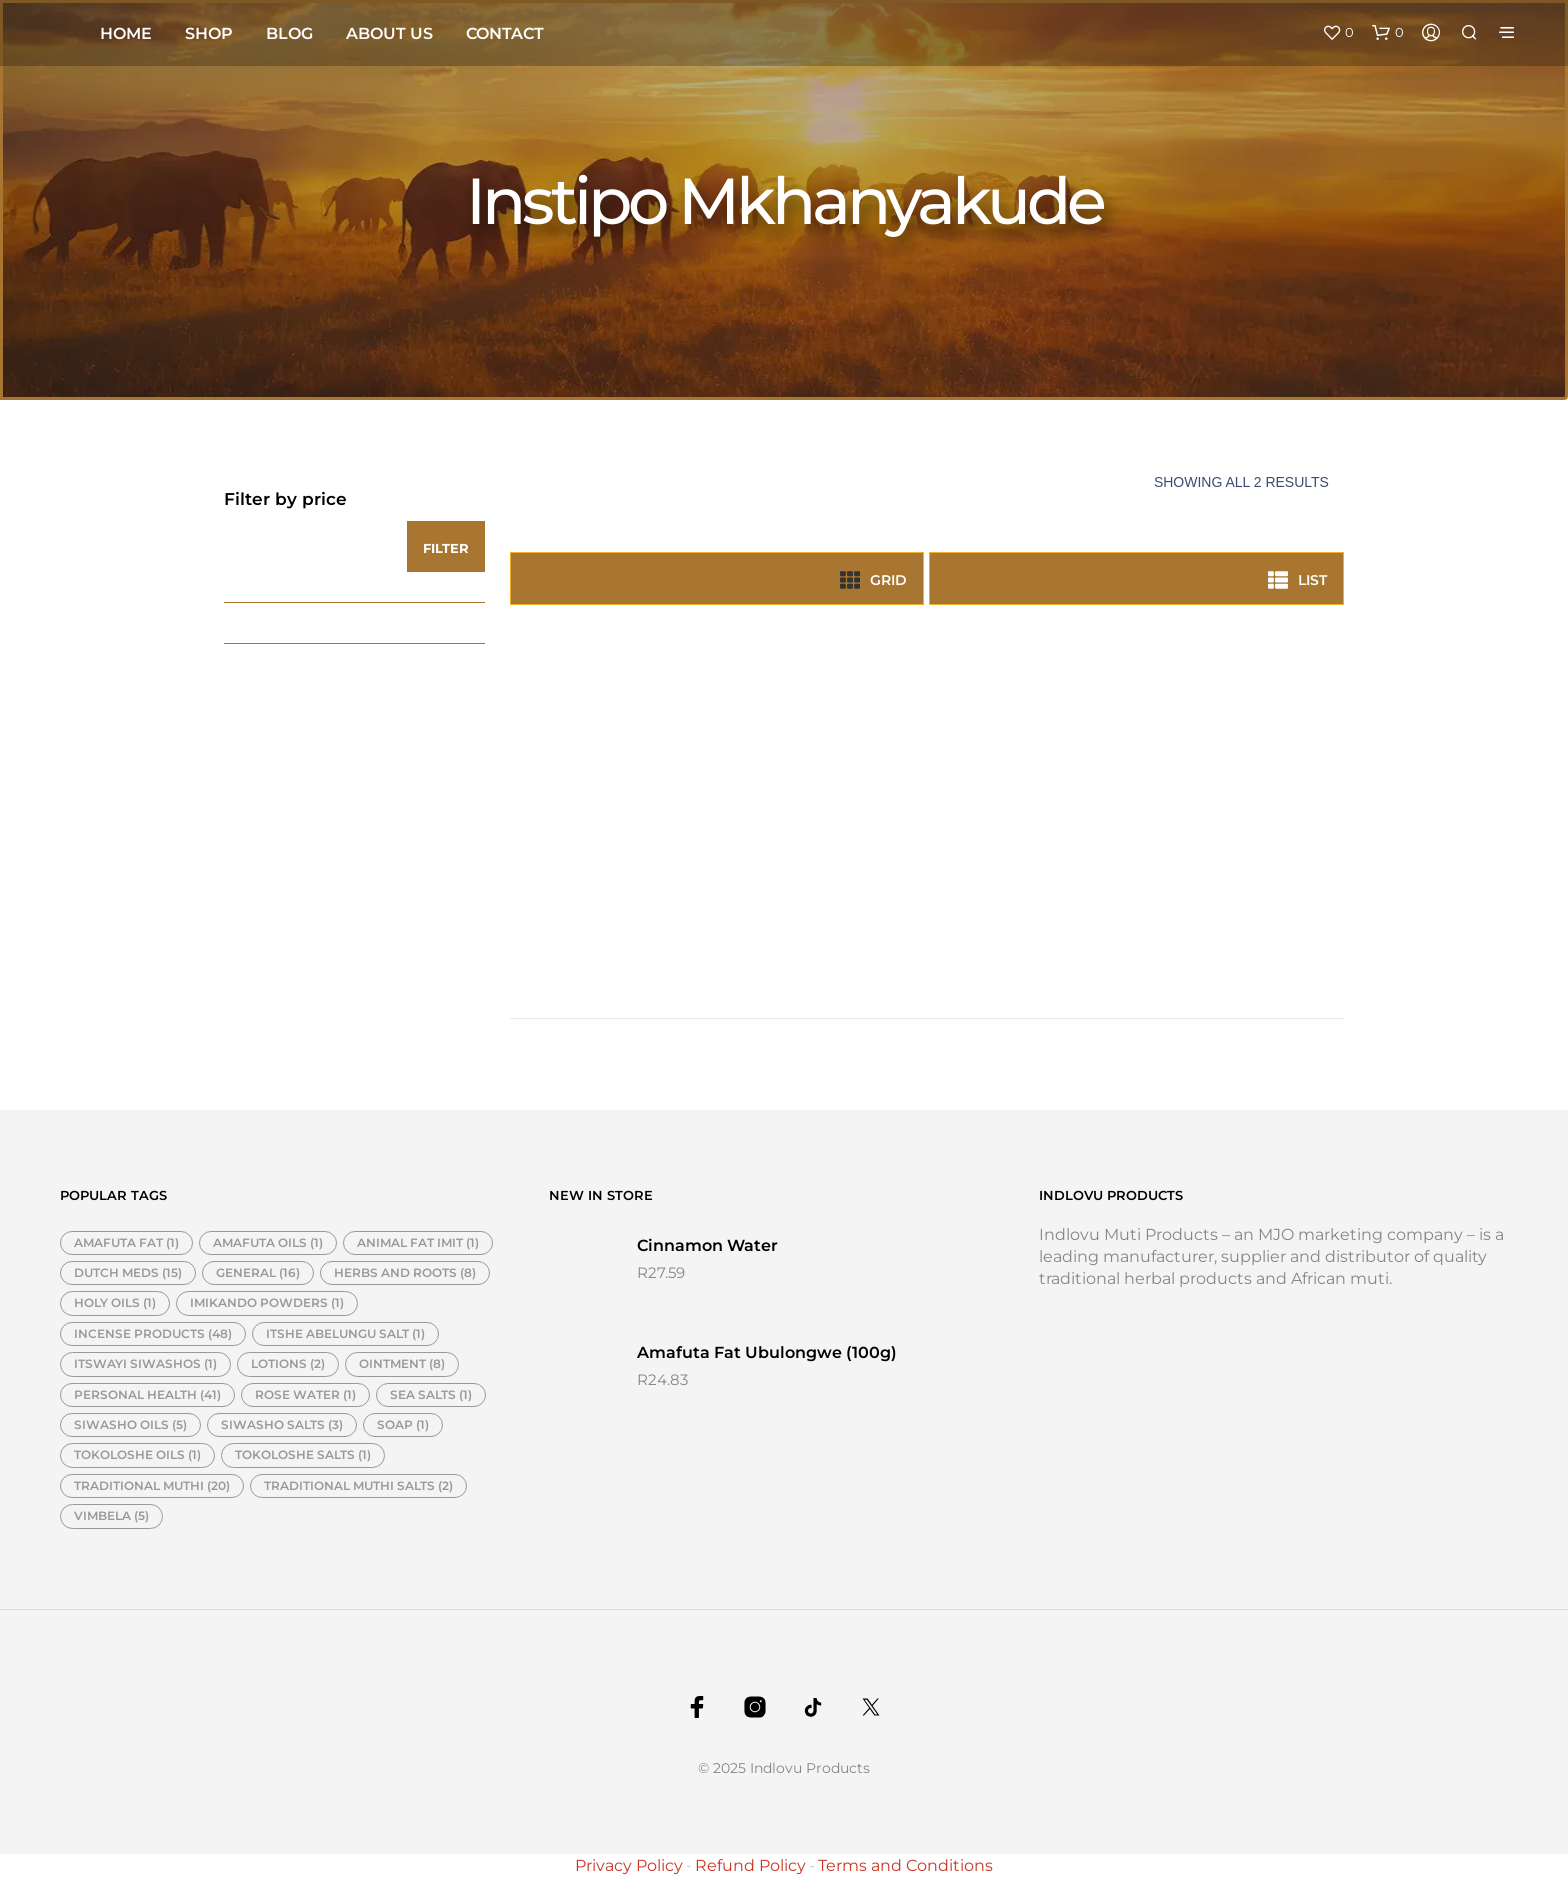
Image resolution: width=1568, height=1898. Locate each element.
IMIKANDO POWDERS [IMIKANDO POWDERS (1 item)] (267, 1302)
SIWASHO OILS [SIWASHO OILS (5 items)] (130, 1424)
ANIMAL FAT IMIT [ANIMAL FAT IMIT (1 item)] (418, 1242)
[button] (1338, 33)
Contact (505, 33)
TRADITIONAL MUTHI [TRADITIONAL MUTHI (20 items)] (152, 1485)
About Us (389, 33)
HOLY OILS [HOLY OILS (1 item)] (115, 1302)
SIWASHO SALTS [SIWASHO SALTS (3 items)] (282, 1424)
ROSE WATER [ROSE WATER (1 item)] (305, 1394)
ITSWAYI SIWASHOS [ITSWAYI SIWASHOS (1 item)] (145, 1363)
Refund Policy (750, 1865)
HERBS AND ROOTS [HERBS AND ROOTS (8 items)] (405, 1272)
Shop (209, 33)
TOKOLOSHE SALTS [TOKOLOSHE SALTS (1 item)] (303, 1454)
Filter (446, 548)
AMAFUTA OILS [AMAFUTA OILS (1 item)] (268, 1242)
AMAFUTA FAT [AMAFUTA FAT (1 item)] (126, 1242)
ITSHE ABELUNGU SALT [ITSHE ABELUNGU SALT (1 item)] (345, 1333)
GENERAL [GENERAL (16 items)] (258, 1272)
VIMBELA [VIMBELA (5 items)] (111, 1515)
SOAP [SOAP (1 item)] (403, 1424)
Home (126, 33)
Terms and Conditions (905, 1865)
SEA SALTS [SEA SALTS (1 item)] (431, 1394)
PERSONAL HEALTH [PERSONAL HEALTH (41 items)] (147, 1394)
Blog (289, 33)
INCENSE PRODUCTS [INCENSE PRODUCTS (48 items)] (153, 1333)
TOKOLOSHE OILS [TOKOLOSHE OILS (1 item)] (137, 1454)
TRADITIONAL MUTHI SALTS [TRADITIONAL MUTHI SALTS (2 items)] (358, 1485)
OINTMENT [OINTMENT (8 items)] (402, 1363)
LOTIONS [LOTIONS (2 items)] (288, 1363)
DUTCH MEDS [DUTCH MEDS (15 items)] (128, 1272)
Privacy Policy (629, 1865)
